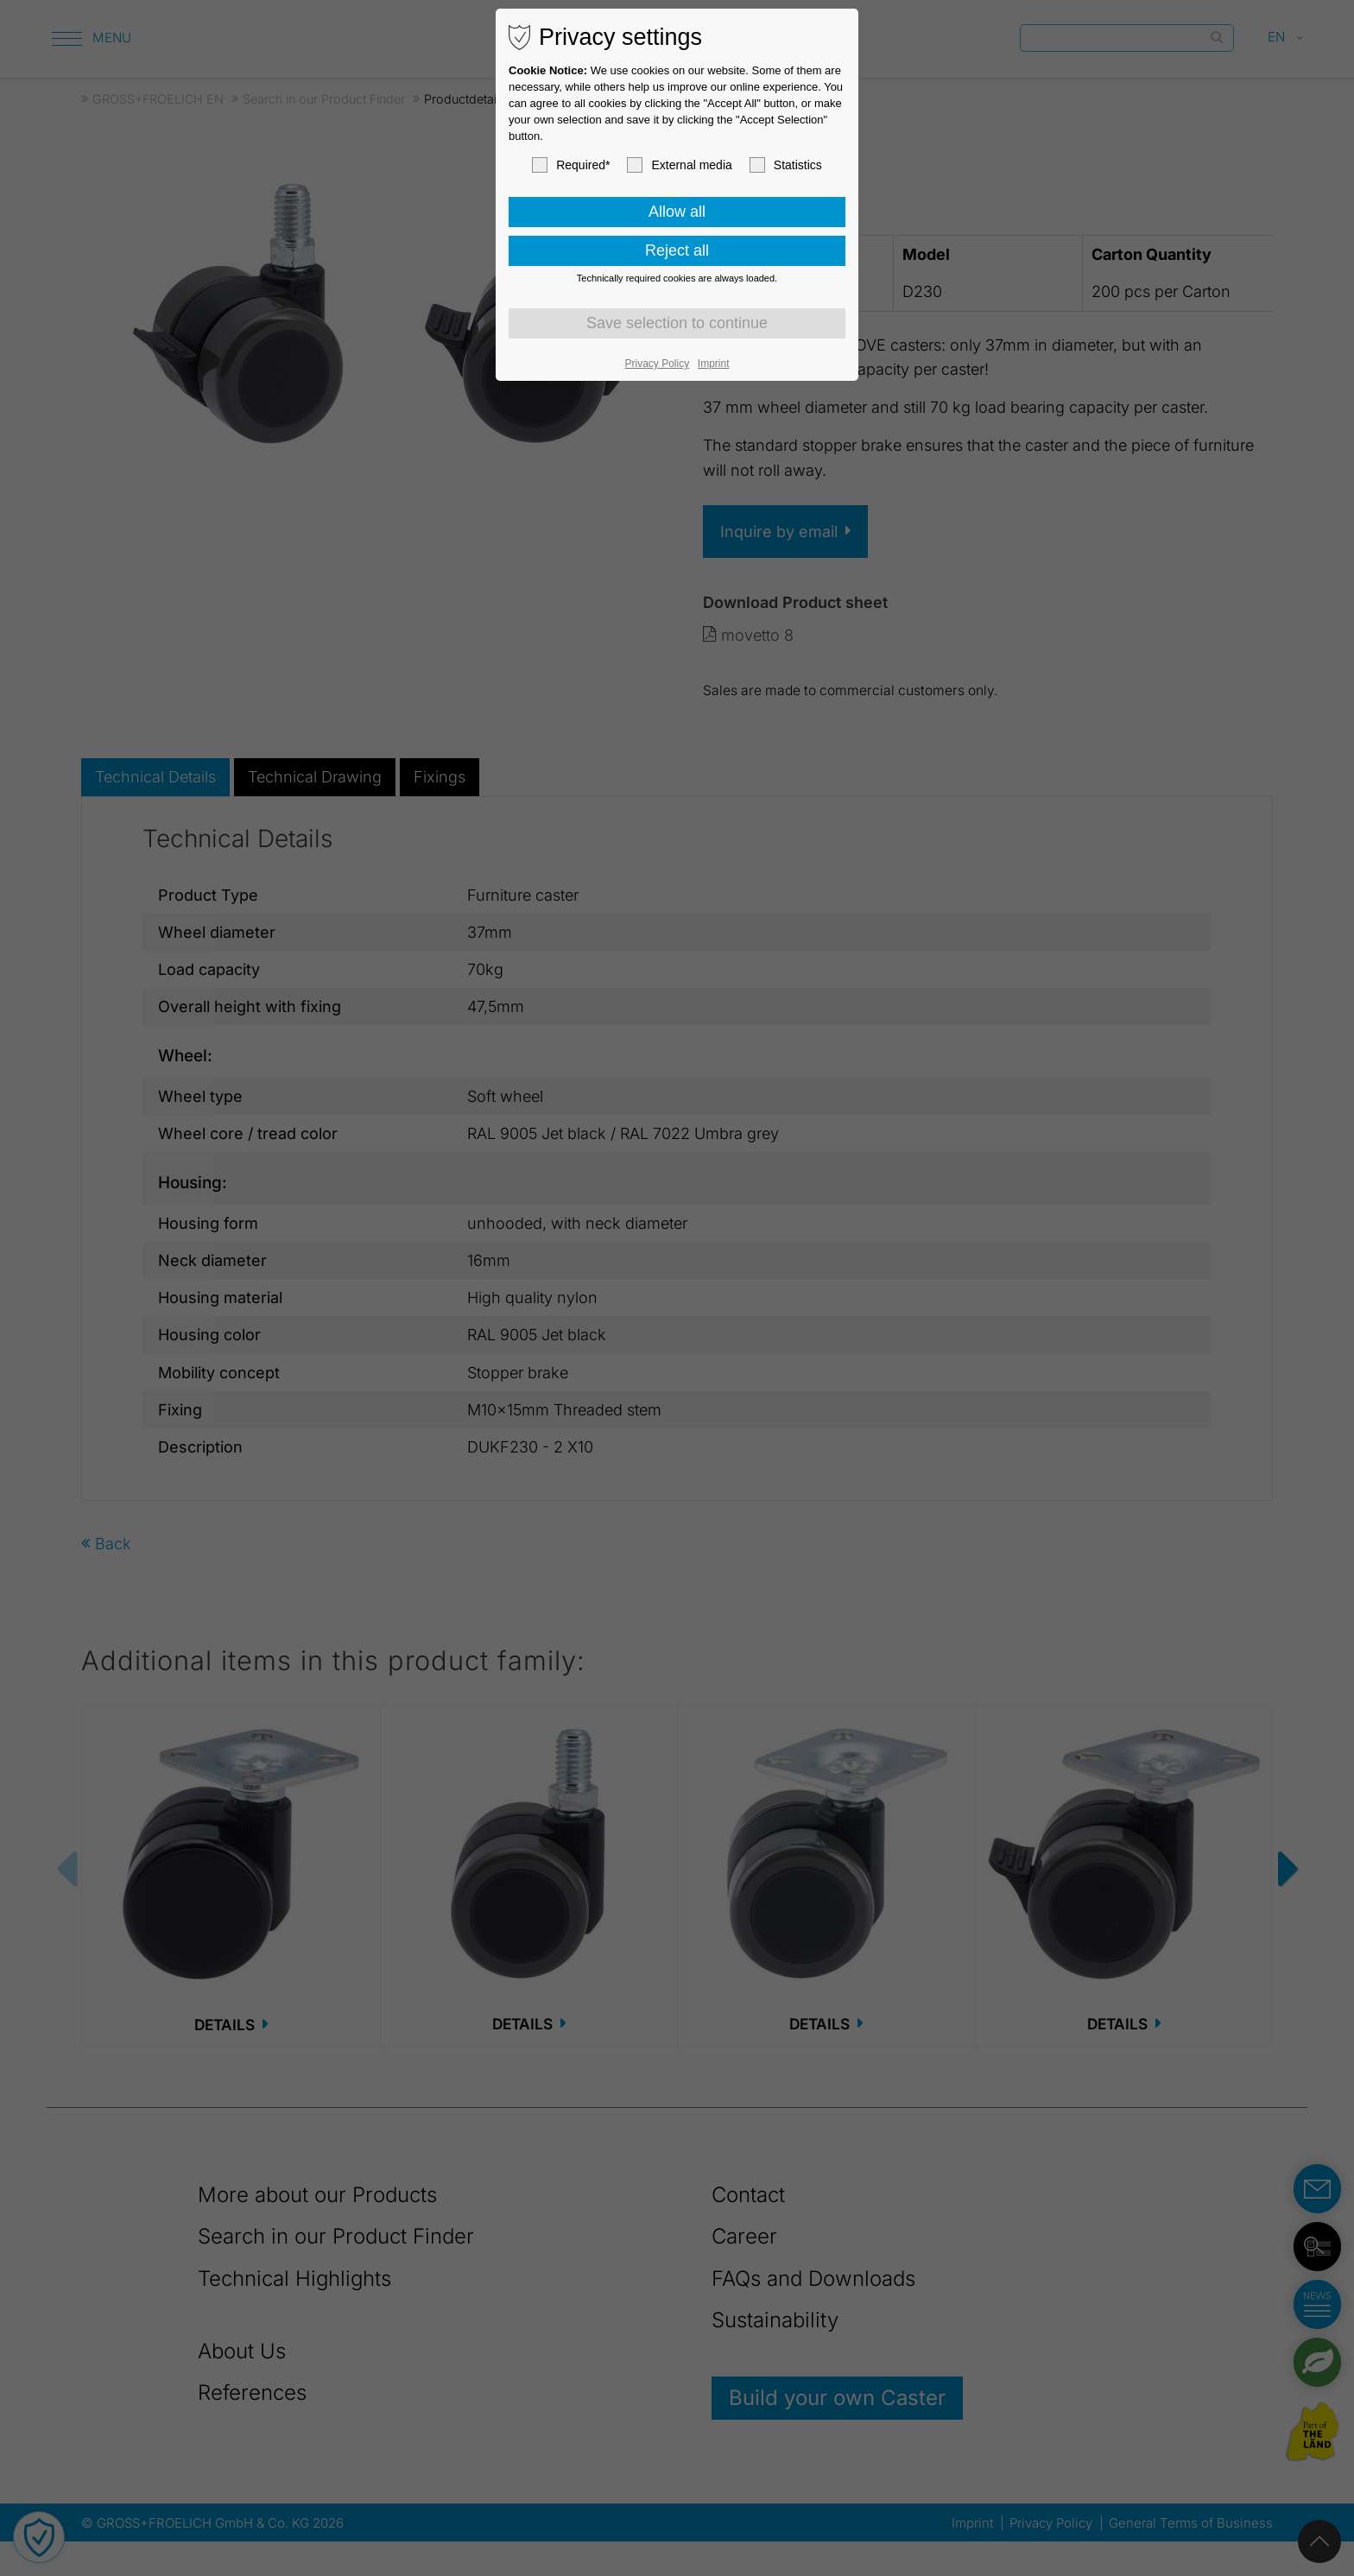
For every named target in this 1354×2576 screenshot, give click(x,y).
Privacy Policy (657, 364)
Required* (571, 165)
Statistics (786, 165)
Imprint (714, 364)
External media (679, 165)
